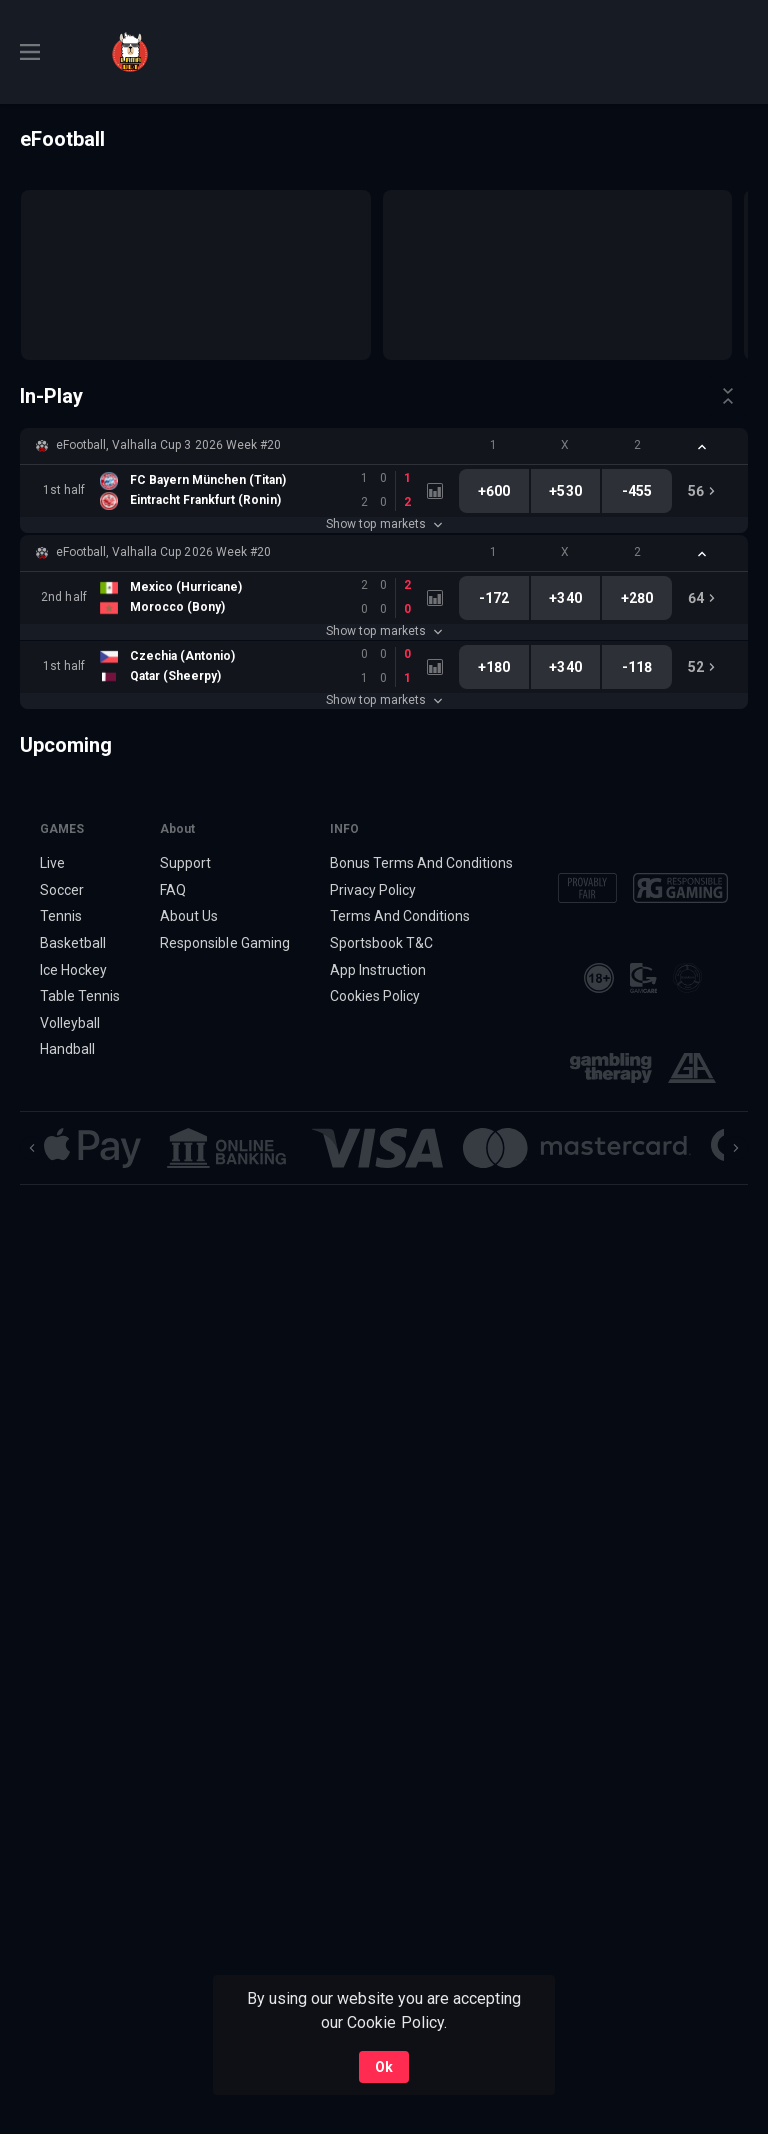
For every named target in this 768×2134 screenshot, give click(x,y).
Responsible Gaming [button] (224, 943)
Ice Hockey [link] (73, 970)
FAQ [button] (173, 890)
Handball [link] (67, 1049)
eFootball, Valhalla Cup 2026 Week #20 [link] (163, 552)
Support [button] (185, 863)
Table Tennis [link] (80, 996)
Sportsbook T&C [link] (381, 943)
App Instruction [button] (378, 970)
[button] (384, 446)
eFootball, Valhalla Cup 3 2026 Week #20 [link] (168, 445)
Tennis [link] (61, 916)
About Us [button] (189, 916)
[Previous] (32, 1148)
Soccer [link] (62, 890)
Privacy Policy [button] (373, 890)
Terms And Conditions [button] (400, 916)
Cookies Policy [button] (375, 996)
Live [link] (52, 863)
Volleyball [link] (70, 1023)
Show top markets (383, 524)
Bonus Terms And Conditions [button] (422, 863)
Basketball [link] (73, 943)
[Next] (736, 1148)
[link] (130, 52)
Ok (384, 2067)
